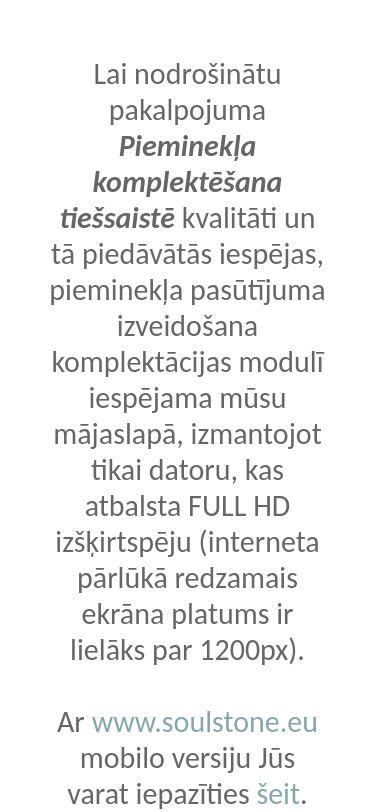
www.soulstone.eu (205, 721)
